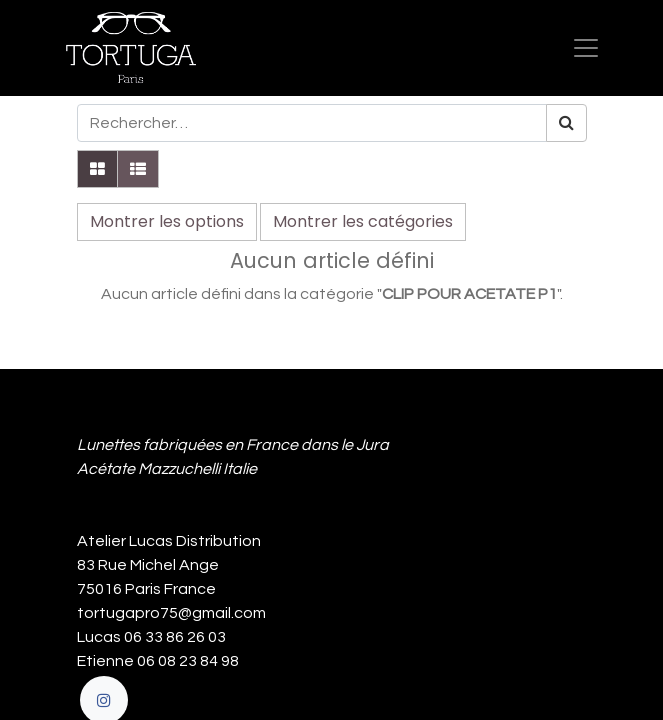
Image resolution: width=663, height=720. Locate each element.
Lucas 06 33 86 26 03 (151, 637)
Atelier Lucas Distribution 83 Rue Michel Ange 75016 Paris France (172, 565)
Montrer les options (167, 221)
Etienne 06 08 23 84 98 (158, 661)
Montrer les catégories (363, 221)
